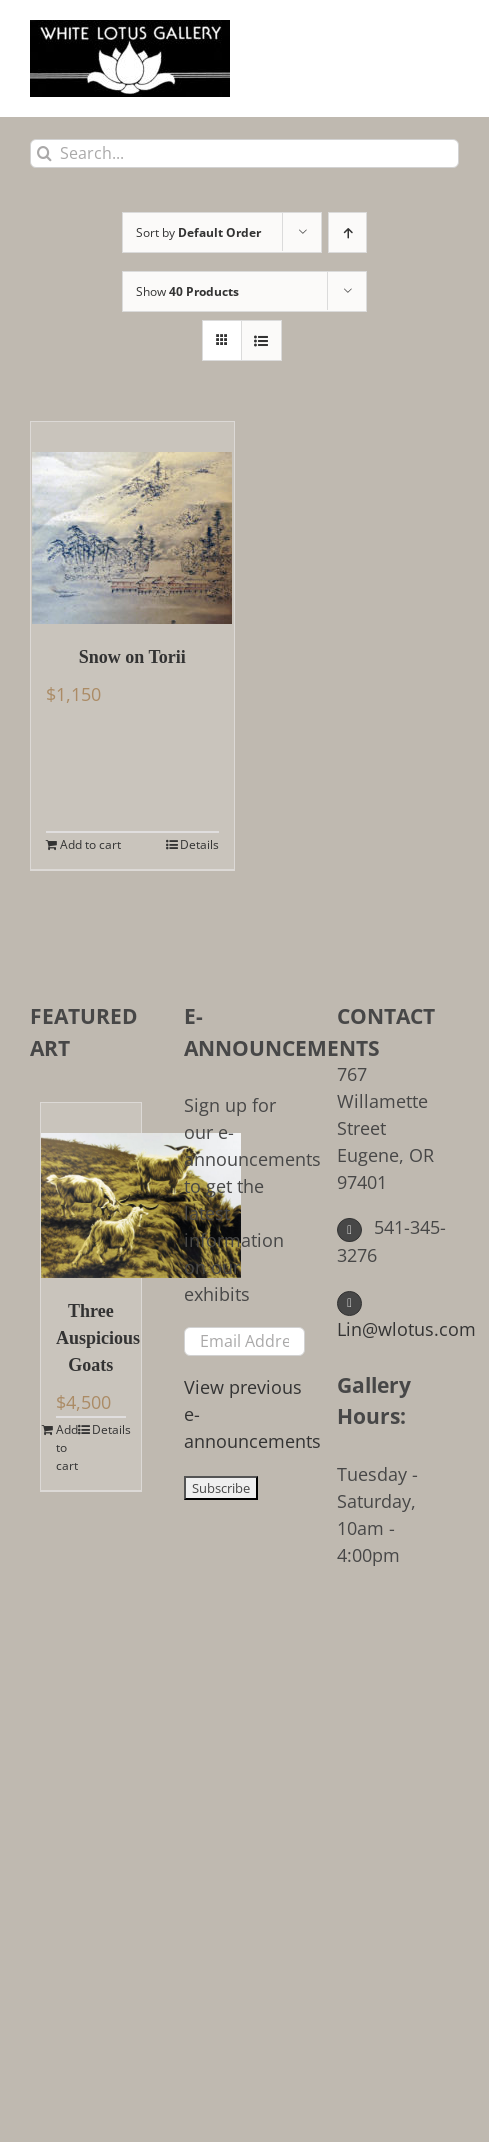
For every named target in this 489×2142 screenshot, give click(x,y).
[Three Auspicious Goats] (91, 1190)
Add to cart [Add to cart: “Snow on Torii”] (90, 844)
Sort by (198, 232)
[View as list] (261, 340)
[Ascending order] (347, 232)
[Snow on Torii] (132, 523)
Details (199, 844)
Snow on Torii (132, 657)
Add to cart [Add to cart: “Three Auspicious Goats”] (67, 1447)
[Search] (44, 153)
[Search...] (244, 153)
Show (187, 291)
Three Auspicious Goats (91, 1338)
